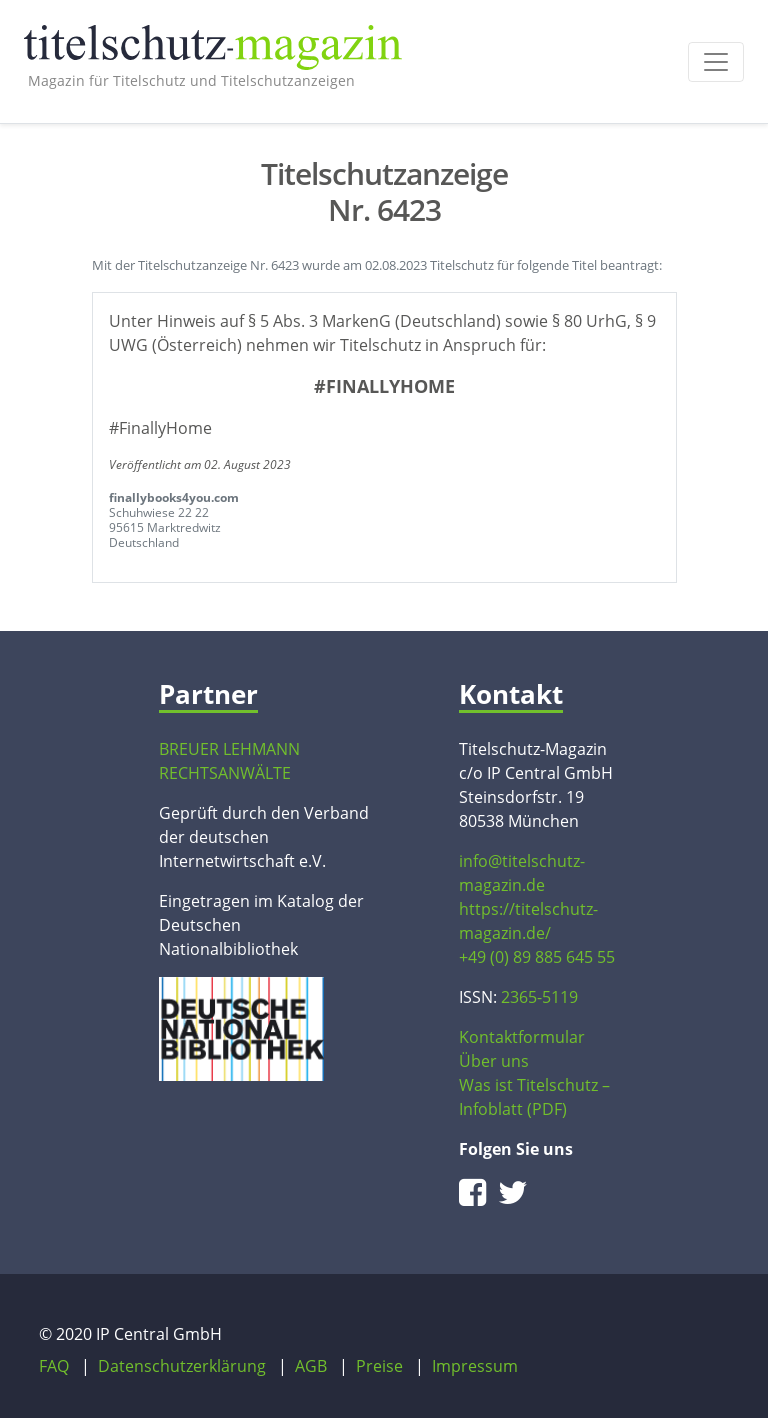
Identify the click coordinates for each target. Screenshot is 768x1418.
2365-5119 (539, 997)
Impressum (475, 1366)
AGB (311, 1366)
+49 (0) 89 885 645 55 (537, 957)
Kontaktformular (522, 1037)
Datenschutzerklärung (182, 1366)
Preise (379, 1366)
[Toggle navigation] (716, 62)
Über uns (494, 1061)
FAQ (54, 1366)
